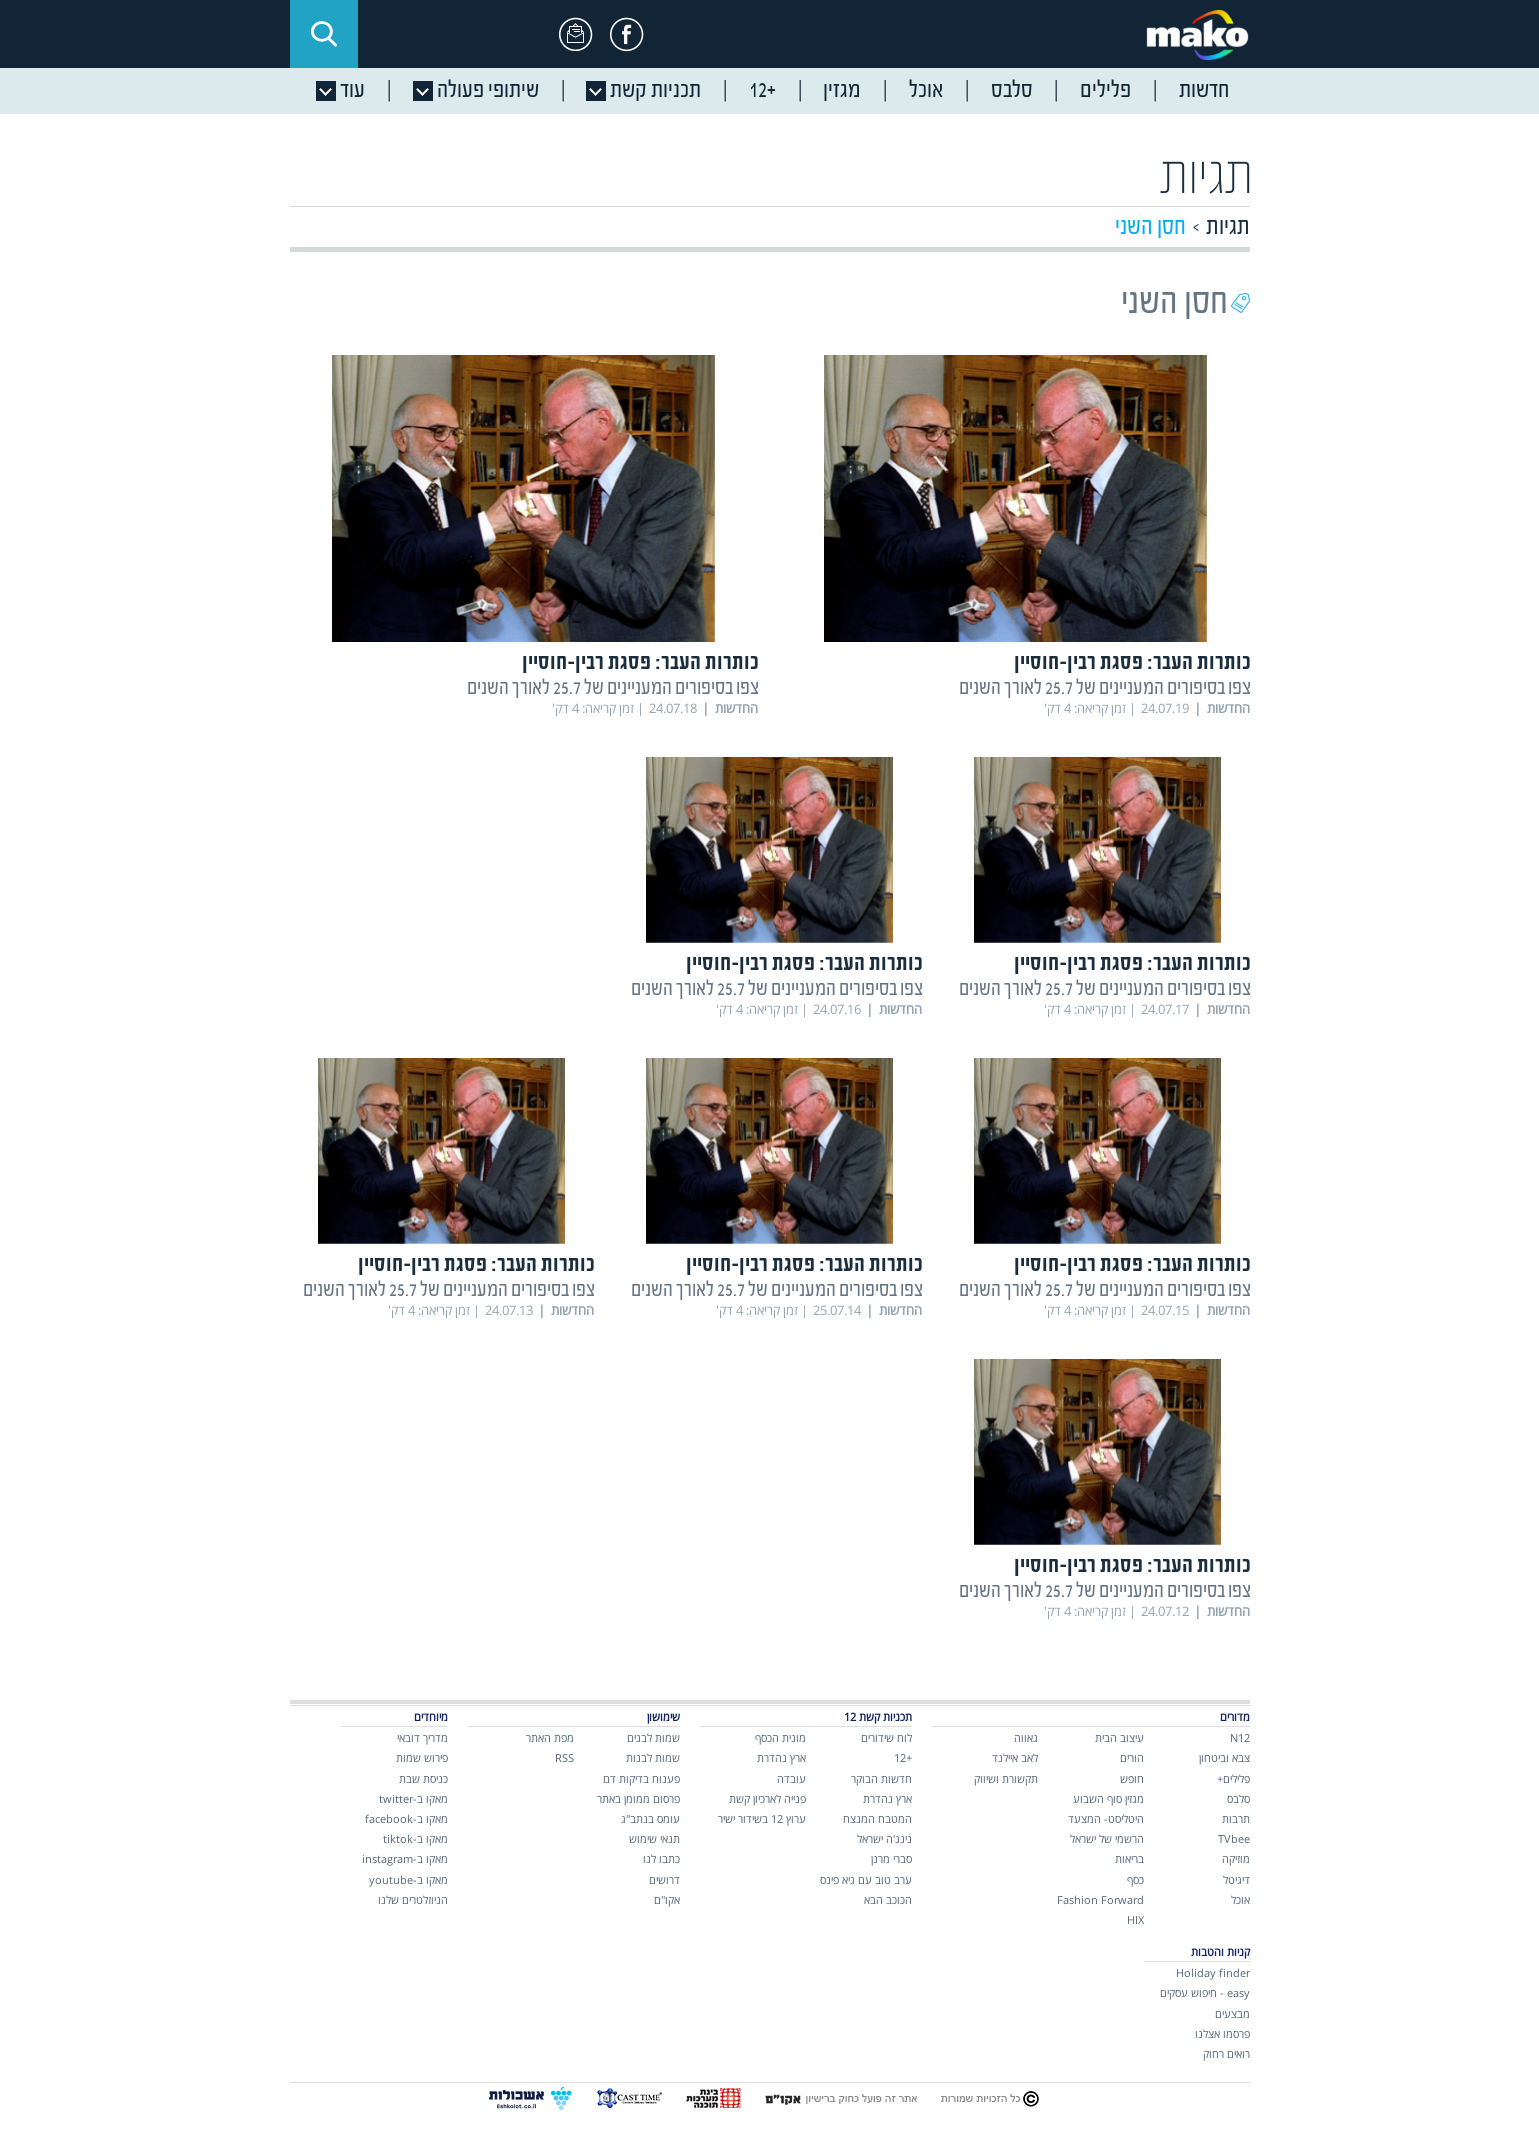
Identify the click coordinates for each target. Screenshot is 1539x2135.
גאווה (1026, 1737)
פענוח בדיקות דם (641, 1778)
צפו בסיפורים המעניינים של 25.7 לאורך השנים (1105, 688)
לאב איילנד (1015, 1757)
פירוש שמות (422, 1757)
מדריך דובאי (422, 1737)
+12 (903, 1757)
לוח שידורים (886, 1737)
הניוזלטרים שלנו (413, 1899)
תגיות (1228, 227)
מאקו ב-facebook (406, 1818)
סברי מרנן (891, 1858)
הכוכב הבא (888, 1899)
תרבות (1236, 1818)
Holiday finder (1213, 1972)
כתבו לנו (661, 1858)
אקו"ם (667, 1899)
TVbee (1234, 1838)
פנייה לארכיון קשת (767, 1798)
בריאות (1129, 1858)
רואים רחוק (1226, 2053)
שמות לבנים (653, 1737)
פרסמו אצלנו (1222, 2033)
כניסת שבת (423, 1778)
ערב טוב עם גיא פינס (866, 1879)
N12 (1240, 1737)
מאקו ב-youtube (408, 1879)
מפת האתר (550, 1737)
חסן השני (1150, 227)
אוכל (1240, 1899)
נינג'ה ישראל (884, 1838)
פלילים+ (1233, 1778)
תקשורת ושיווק (1006, 1778)
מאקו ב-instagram (405, 1858)
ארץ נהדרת (887, 1798)
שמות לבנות (653, 1757)
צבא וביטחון (1224, 1757)
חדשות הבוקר (881, 1778)
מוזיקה (1236, 1858)
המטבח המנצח (877, 1818)
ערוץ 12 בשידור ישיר (762, 1818)
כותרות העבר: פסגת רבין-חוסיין (1132, 663)
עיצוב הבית (1119, 1737)
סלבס (1238, 1798)
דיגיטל (1236, 1879)
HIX (1135, 1919)
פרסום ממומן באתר (638, 1798)
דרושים (664, 1879)
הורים (1132, 1757)
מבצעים (1232, 2013)
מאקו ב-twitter (413, 1798)
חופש (1132, 1778)
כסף (1135, 1879)
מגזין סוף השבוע (1108, 1798)
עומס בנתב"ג (650, 1818)
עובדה (791, 1778)
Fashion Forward (1100, 1899)
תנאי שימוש (654, 1838)
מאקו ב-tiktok (415, 1838)
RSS (564, 1757)
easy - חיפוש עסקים (1205, 1992)
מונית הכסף (780, 1737)
